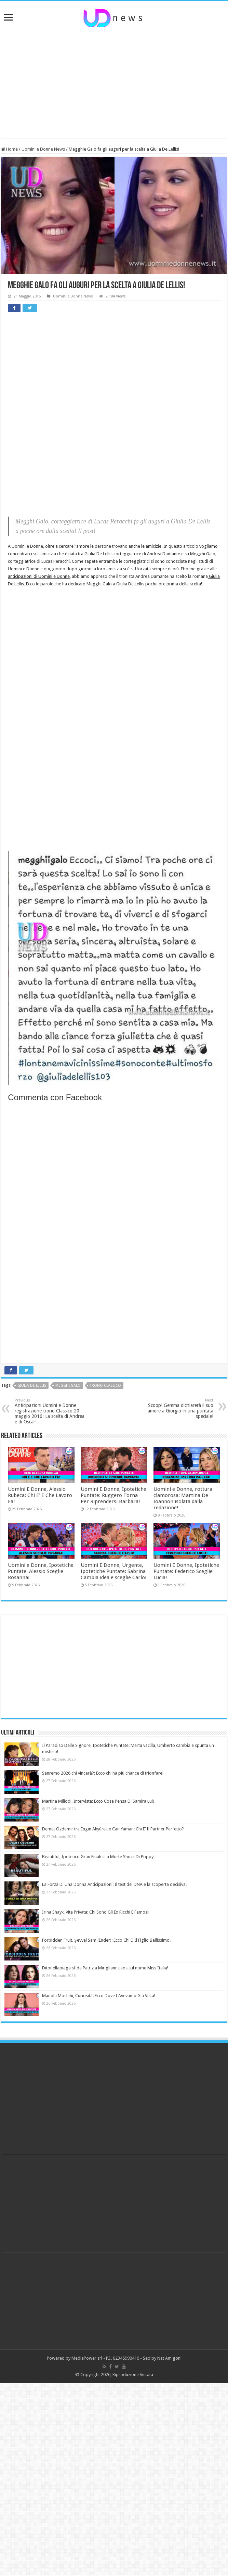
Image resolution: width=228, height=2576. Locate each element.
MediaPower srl (86, 2358)
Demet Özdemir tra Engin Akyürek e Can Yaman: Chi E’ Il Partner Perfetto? (113, 1828)
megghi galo (68, 1385)
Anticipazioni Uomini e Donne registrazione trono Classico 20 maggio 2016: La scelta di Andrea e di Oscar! (50, 1411)
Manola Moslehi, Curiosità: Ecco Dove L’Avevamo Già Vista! (98, 1995)
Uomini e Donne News (43, 149)
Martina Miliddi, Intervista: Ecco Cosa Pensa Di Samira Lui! (98, 1801)
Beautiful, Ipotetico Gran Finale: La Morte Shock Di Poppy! (98, 1856)
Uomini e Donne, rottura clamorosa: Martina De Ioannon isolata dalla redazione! (182, 1498)
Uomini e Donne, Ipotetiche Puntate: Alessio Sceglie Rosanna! (40, 1571)
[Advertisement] (114, 83)
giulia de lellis (31, 1385)
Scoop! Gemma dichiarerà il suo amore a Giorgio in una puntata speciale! (178, 1408)
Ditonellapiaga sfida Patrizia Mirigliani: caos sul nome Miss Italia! (105, 1967)
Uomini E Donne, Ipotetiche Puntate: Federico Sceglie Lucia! (186, 1571)
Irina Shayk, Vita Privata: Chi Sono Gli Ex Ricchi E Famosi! (95, 1912)
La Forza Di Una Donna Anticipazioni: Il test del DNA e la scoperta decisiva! (114, 1884)
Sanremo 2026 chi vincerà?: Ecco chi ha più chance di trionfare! (102, 1773)
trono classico (105, 1385)
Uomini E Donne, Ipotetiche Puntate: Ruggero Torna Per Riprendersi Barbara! (113, 1495)
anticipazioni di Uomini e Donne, (39, 576)
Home (9, 149)
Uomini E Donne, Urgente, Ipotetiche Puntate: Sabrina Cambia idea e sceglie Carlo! (114, 1571)
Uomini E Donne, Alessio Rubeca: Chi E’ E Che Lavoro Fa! (40, 1495)
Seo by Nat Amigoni (162, 2358)
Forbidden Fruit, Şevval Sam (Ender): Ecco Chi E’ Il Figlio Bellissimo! (106, 1940)
